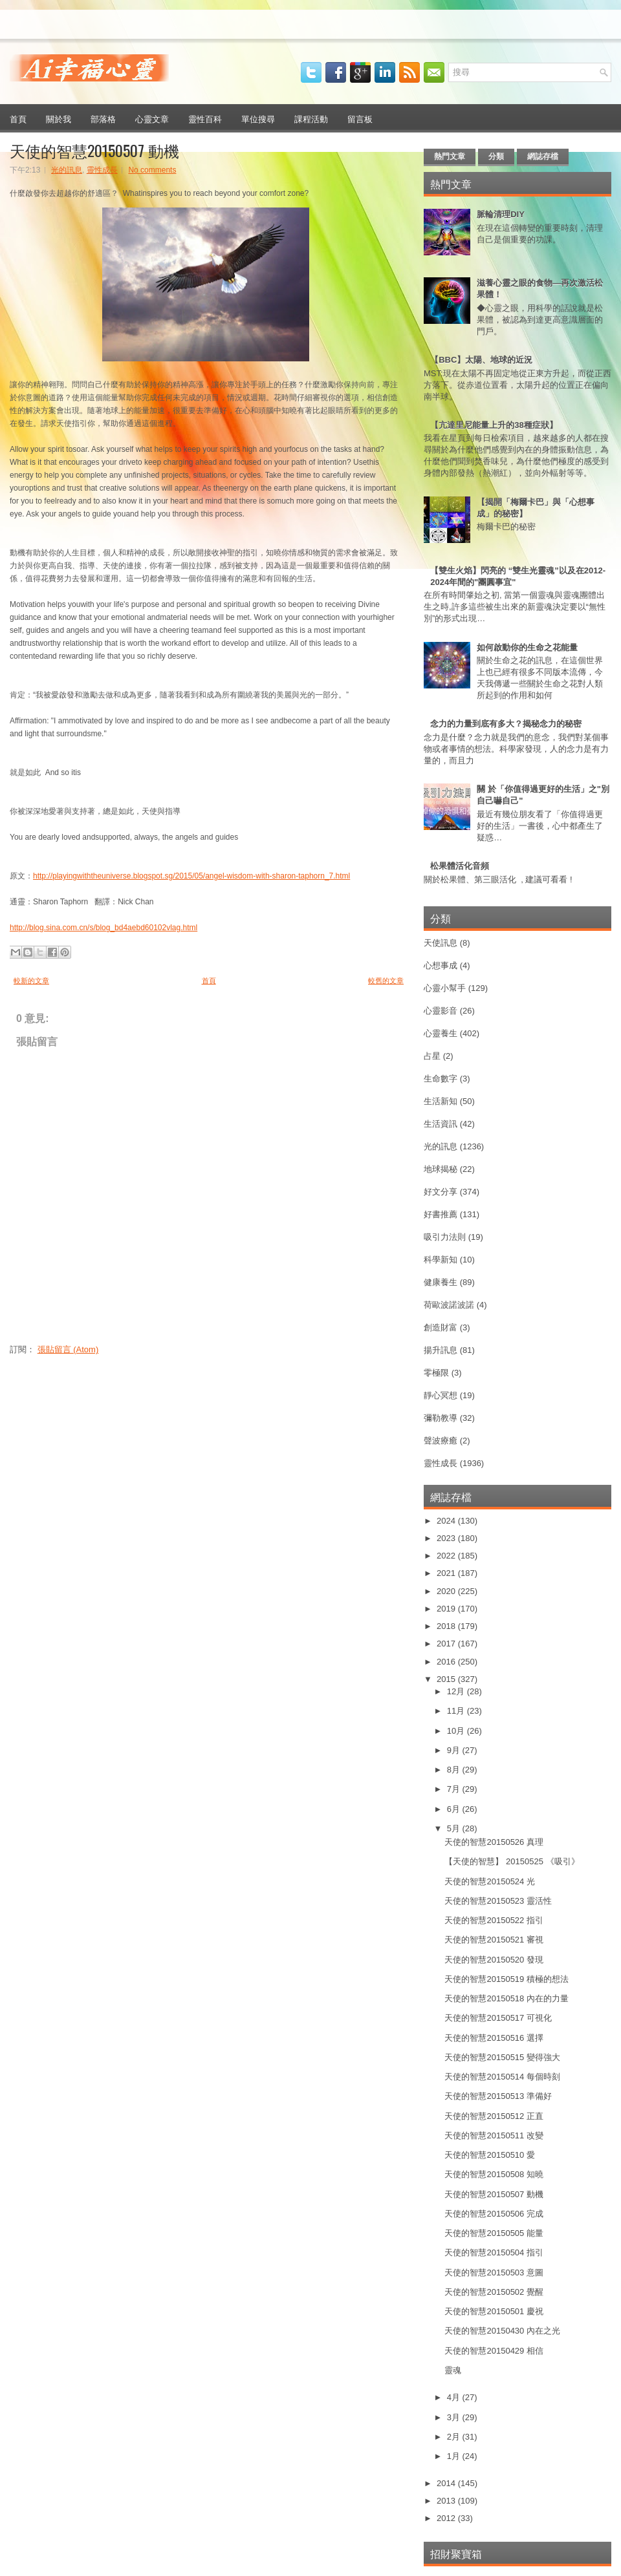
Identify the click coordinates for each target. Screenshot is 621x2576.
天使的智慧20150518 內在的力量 (506, 1998)
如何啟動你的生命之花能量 (527, 647)
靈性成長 (102, 170)
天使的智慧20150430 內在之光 (502, 2331)
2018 (447, 1626)
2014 (447, 2483)
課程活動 (311, 118)
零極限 (436, 1373)
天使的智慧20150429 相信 (493, 2351)
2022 (447, 1555)
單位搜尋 (258, 118)
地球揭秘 (440, 1169)
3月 (455, 2417)
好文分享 (440, 1192)
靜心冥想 (440, 1395)
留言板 (360, 118)
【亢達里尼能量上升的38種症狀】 (493, 425)
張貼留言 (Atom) (68, 1349)
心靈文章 (152, 118)
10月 (457, 1731)
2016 (447, 1661)
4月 (455, 2397)
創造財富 (440, 1327)
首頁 (18, 118)
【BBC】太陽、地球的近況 (481, 360)
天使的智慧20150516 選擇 (493, 2038)
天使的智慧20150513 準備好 (497, 2096)
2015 (447, 1679)
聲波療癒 (440, 1440)
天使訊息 (440, 943)
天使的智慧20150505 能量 (493, 2233)
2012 (447, 2518)
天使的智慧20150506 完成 (493, 2214)
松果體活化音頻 (459, 866)
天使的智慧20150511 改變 (493, 2135)
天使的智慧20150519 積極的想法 (506, 1979)
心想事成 (440, 965)
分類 (496, 156)
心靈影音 (440, 1011)
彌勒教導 (440, 1418)
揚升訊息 (440, 1350)
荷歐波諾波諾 (449, 1305)
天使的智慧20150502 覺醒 (493, 2292)
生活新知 (440, 1101)
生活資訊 (440, 1124)
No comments (152, 170)
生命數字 (440, 1078)
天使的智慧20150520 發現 (493, 1959)
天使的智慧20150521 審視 (493, 1939)
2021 (447, 1573)
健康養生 (440, 1282)
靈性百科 (205, 118)
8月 (455, 1769)
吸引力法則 (445, 1237)
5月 (455, 1828)
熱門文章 (449, 156)
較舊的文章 (386, 981)
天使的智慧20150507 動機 (94, 150)
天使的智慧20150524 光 (489, 1881)
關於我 (58, 118)
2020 (447, 1591)
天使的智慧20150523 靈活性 (497, 1901)
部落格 (103, 118)
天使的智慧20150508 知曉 (493, 2174)
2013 (447, 2501)
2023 (447, 1538)
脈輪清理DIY (501, 214)
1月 (455, 2456)
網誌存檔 (542, 156)
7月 (455, 1789)
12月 (457, 1691)
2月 (455, 2437)
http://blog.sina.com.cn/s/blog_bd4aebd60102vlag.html (103, 927)
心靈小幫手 (445, 988)
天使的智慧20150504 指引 (493, 2252)
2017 (447, 1643)
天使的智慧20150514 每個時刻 (502, 2076)
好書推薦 (440, 1214)
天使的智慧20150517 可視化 (497, 2018)
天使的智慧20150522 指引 (493, 1920)
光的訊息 (66, 170)
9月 (455, 1750)
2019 (447, 1608)
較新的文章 (31, 981)
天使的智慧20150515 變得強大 (502, 2057)
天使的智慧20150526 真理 (493, 1842)
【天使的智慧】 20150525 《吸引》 (511, 1861)
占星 (432, 1056)
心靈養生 (440, 1033)
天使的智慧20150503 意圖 (493, 2272)
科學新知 (440, 1259)
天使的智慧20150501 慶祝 (493, 2311)
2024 (447, 1521)
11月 (457, 1711)
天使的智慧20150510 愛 (489, 2155)
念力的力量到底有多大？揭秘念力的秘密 (506, 724)
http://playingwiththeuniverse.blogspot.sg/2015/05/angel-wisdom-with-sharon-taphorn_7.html (191, 875)
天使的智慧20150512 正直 (493, 2116)
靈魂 (452, 2370)
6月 (455, 1809)
